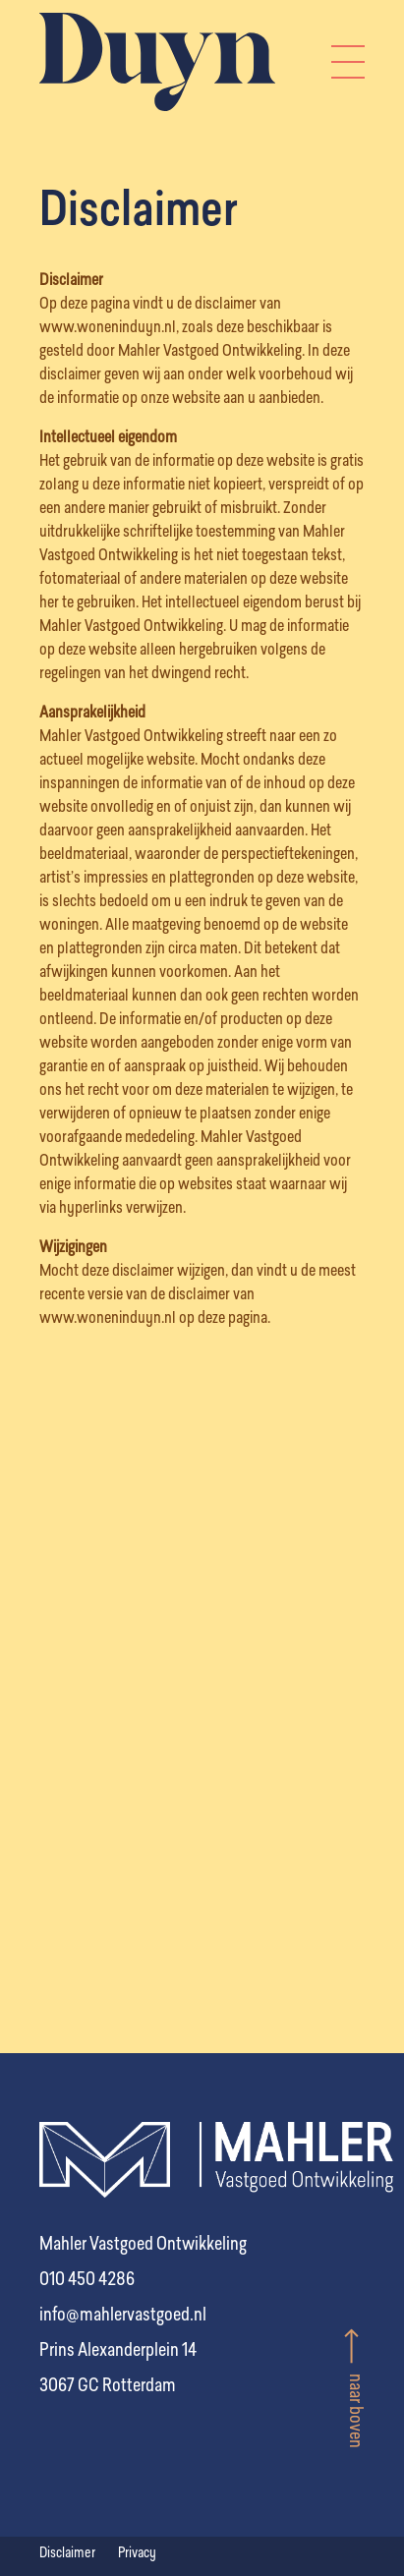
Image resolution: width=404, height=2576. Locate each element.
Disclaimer (68, 2553)
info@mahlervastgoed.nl (122, 2315)
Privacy (137, 2553)
